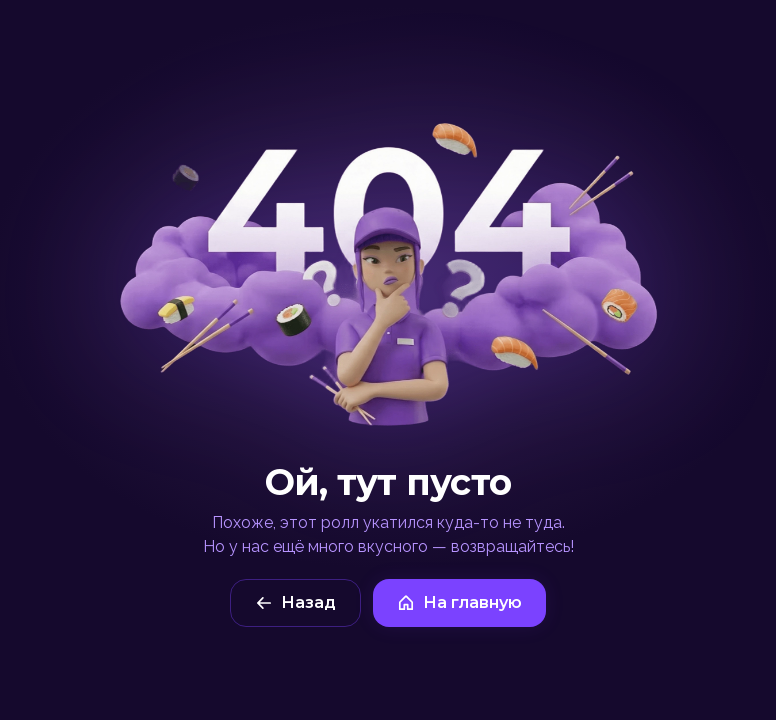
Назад (295, 602)
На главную (459, 602)
